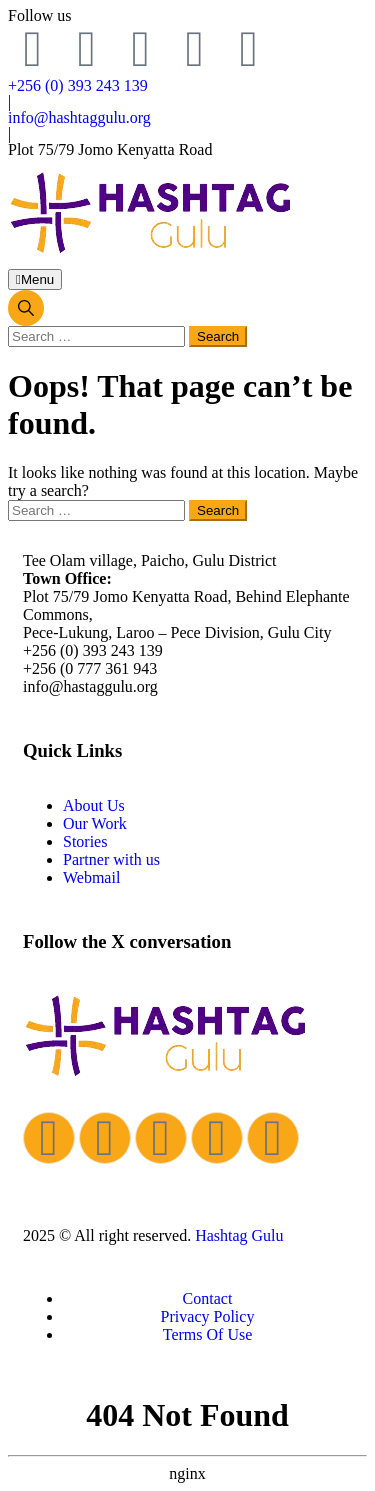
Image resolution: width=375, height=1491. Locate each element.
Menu (35, 279)
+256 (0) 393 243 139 (78, 85)
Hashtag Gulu (239, 1235)
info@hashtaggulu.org (79, 117)
